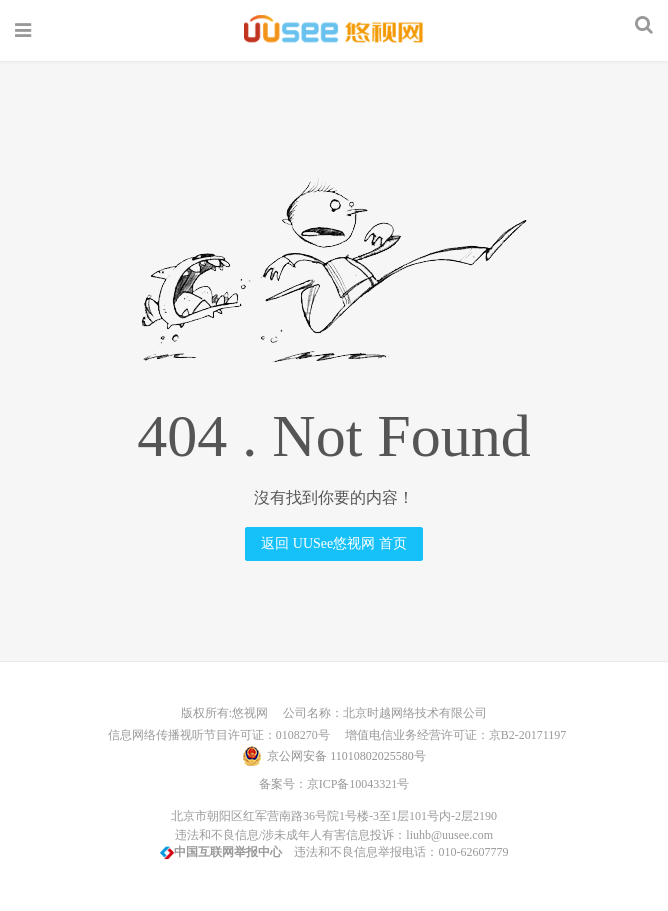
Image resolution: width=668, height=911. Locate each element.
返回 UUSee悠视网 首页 (333, 543)
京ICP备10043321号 (358, 784)
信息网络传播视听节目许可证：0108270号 (216, 735)
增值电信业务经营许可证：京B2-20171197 (450, 735)
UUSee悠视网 (334, 30)
